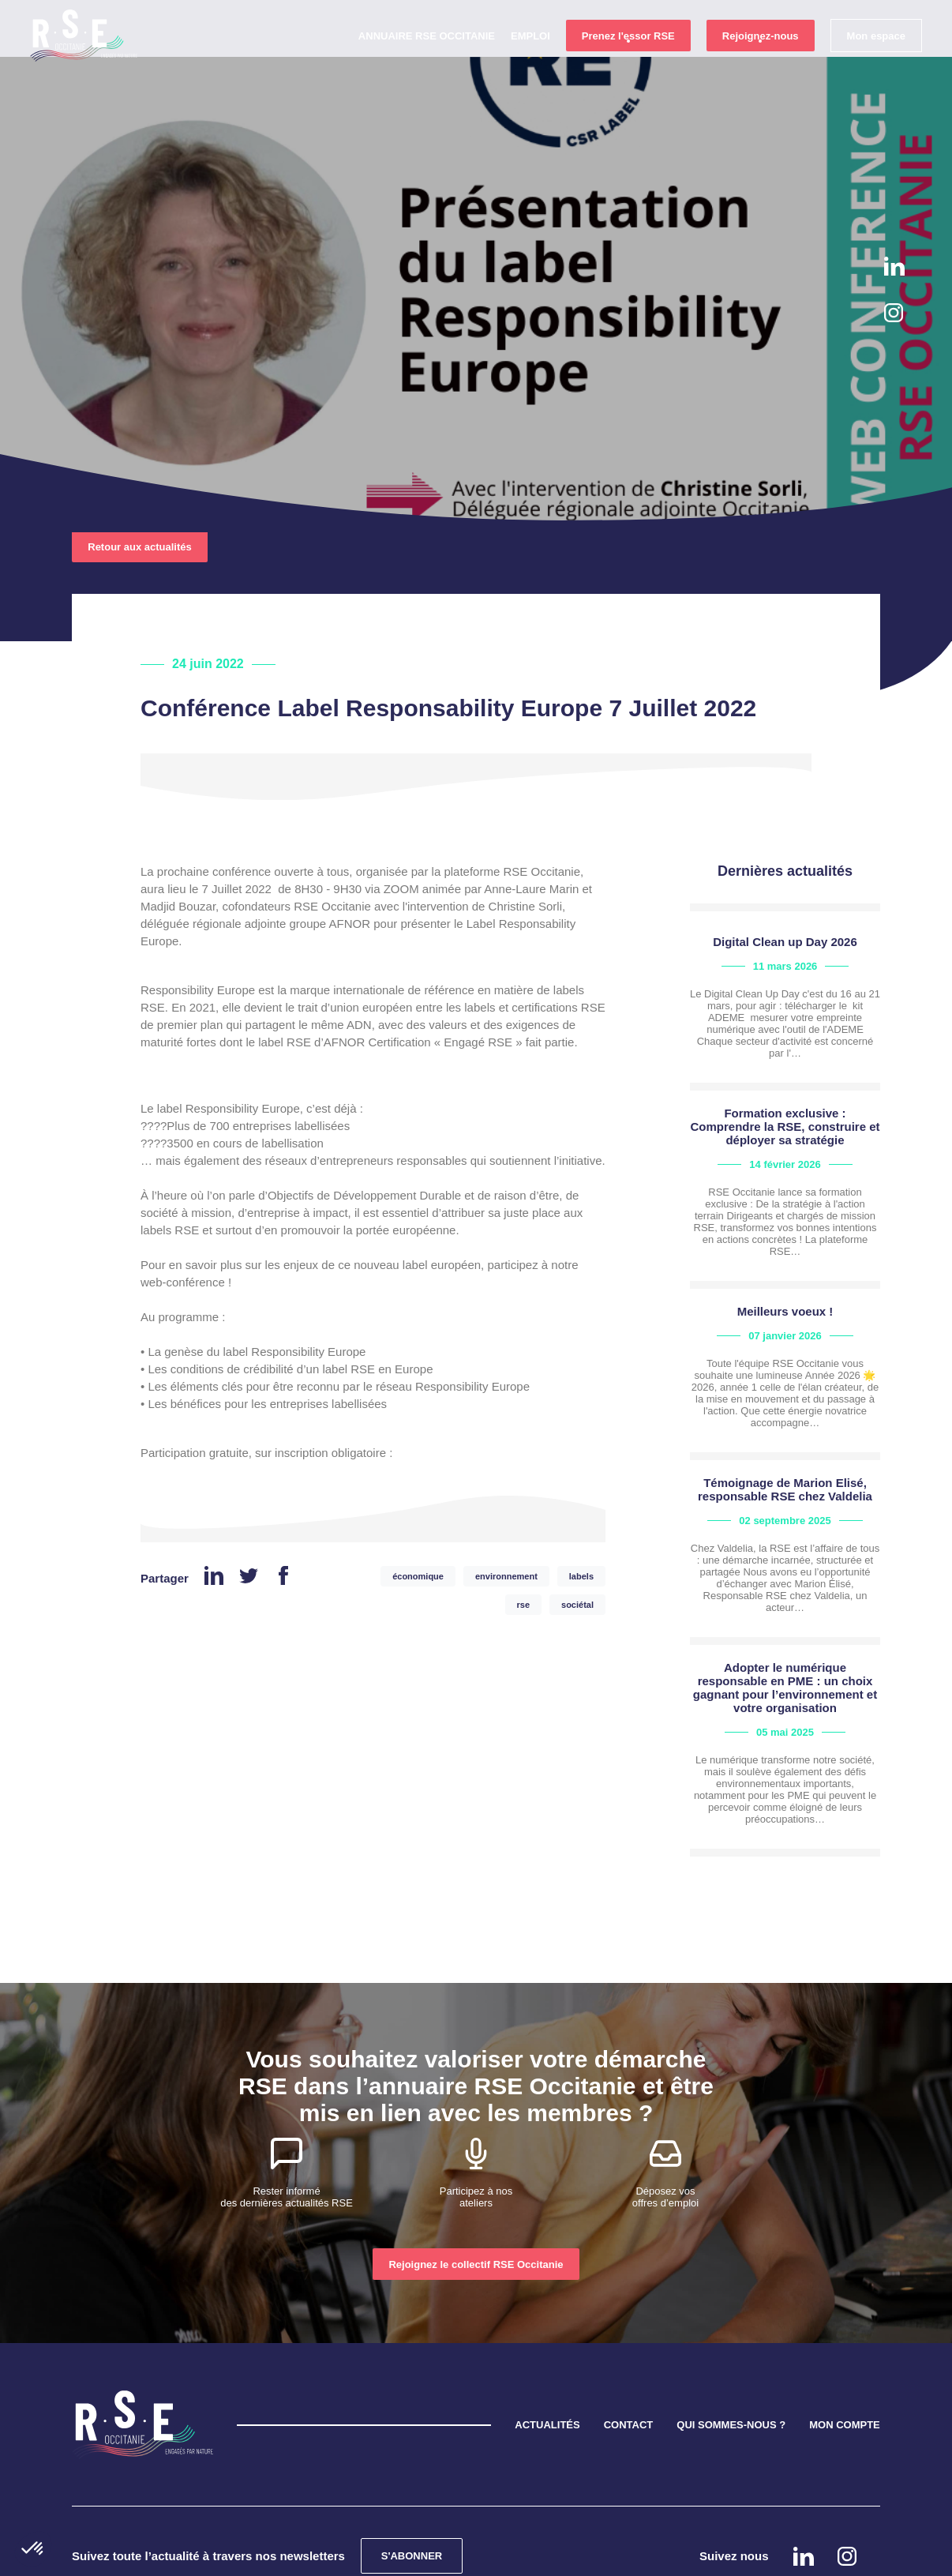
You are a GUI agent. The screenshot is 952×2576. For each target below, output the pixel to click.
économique (418, 1503)
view (785, 936)
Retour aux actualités (140, 474)
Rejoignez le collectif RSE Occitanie (475, 2192)
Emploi (529, 63)
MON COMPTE (844, 2352)
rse (523, 1532)
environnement (506, 1503)
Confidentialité (364, 2554)
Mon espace (874, 64)
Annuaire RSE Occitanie (425, 63)
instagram (893, 312)
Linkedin (894, 266)
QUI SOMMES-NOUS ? (731, 2352)
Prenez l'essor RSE (626, 64)
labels (581, 1503)
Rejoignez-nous (759, 64)
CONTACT (629, 2352)
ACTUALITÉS (547, 2352)
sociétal (577, 1532)
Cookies (435, 2554)
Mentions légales (512, 2554)
